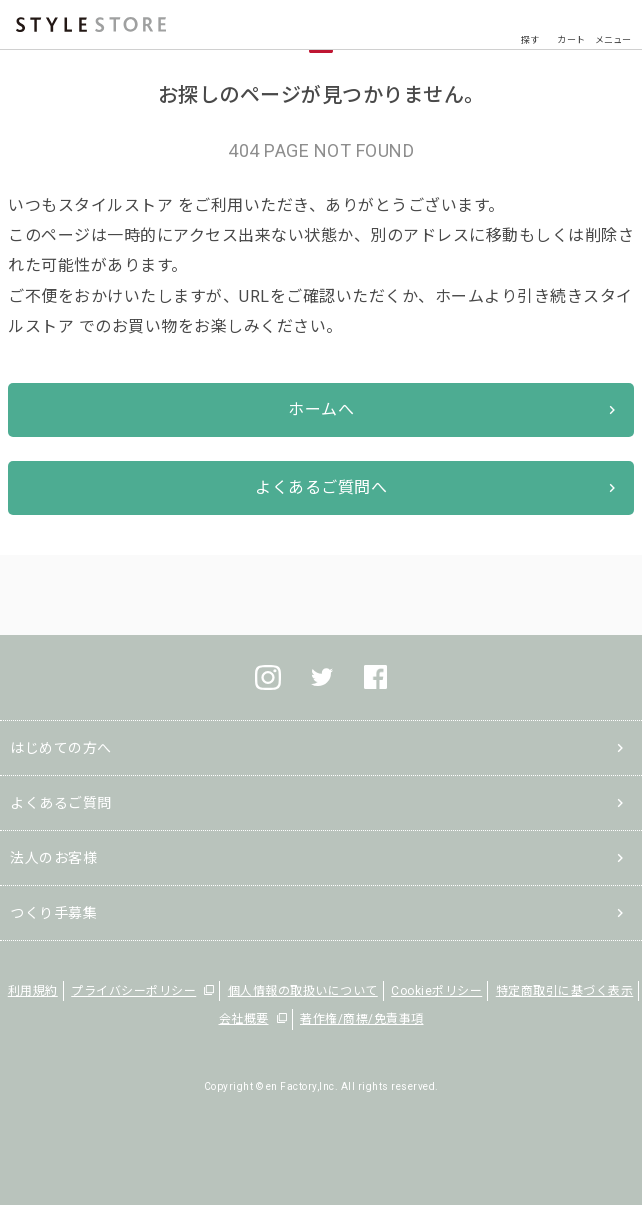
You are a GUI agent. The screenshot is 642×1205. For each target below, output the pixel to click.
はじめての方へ (61, 748)
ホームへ (321, 409)
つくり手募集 (53, 913)
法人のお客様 (53, 858)
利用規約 (33, 991)
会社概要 (244, 1019)
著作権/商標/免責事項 (362, 1019)
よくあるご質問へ (321, 487)
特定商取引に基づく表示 (565, 991)
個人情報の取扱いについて (303, 991)
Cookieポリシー (436, 991)
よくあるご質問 (61, 803)
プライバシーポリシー (133, 991)
